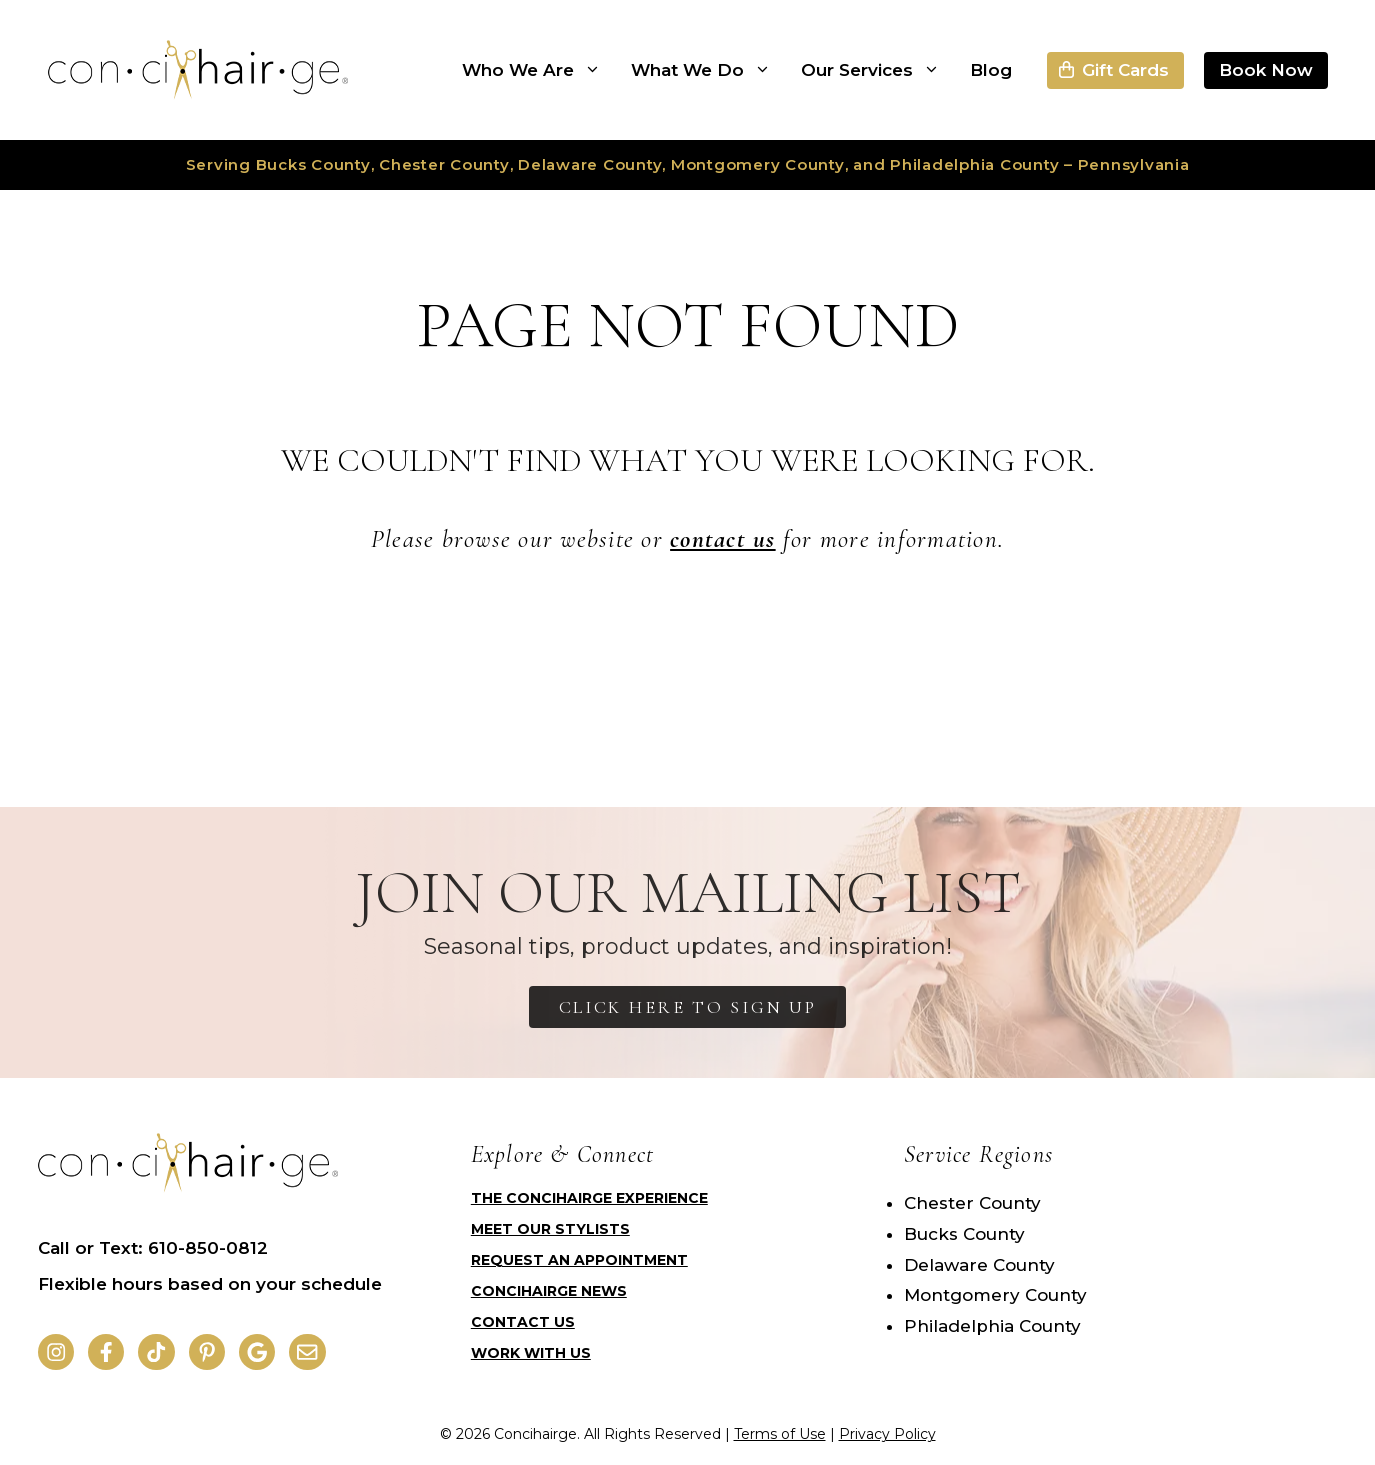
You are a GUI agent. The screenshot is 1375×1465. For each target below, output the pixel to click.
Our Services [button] (878, 70)
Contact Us (523, 1322)
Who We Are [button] (539, 70)
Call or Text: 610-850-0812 (153, 1248)
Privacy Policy (887, 1434)
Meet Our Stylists (550, 1229)
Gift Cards (1125, 70)
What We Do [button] (708, 70)
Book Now (1266, 70)
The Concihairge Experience (589, 1198)
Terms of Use (780, 1434)
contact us (723, 539)
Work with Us (531, 1353)
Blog (991, 70)
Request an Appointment (579, 1260)
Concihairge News (549, 1291)
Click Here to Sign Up (688, 1007)
